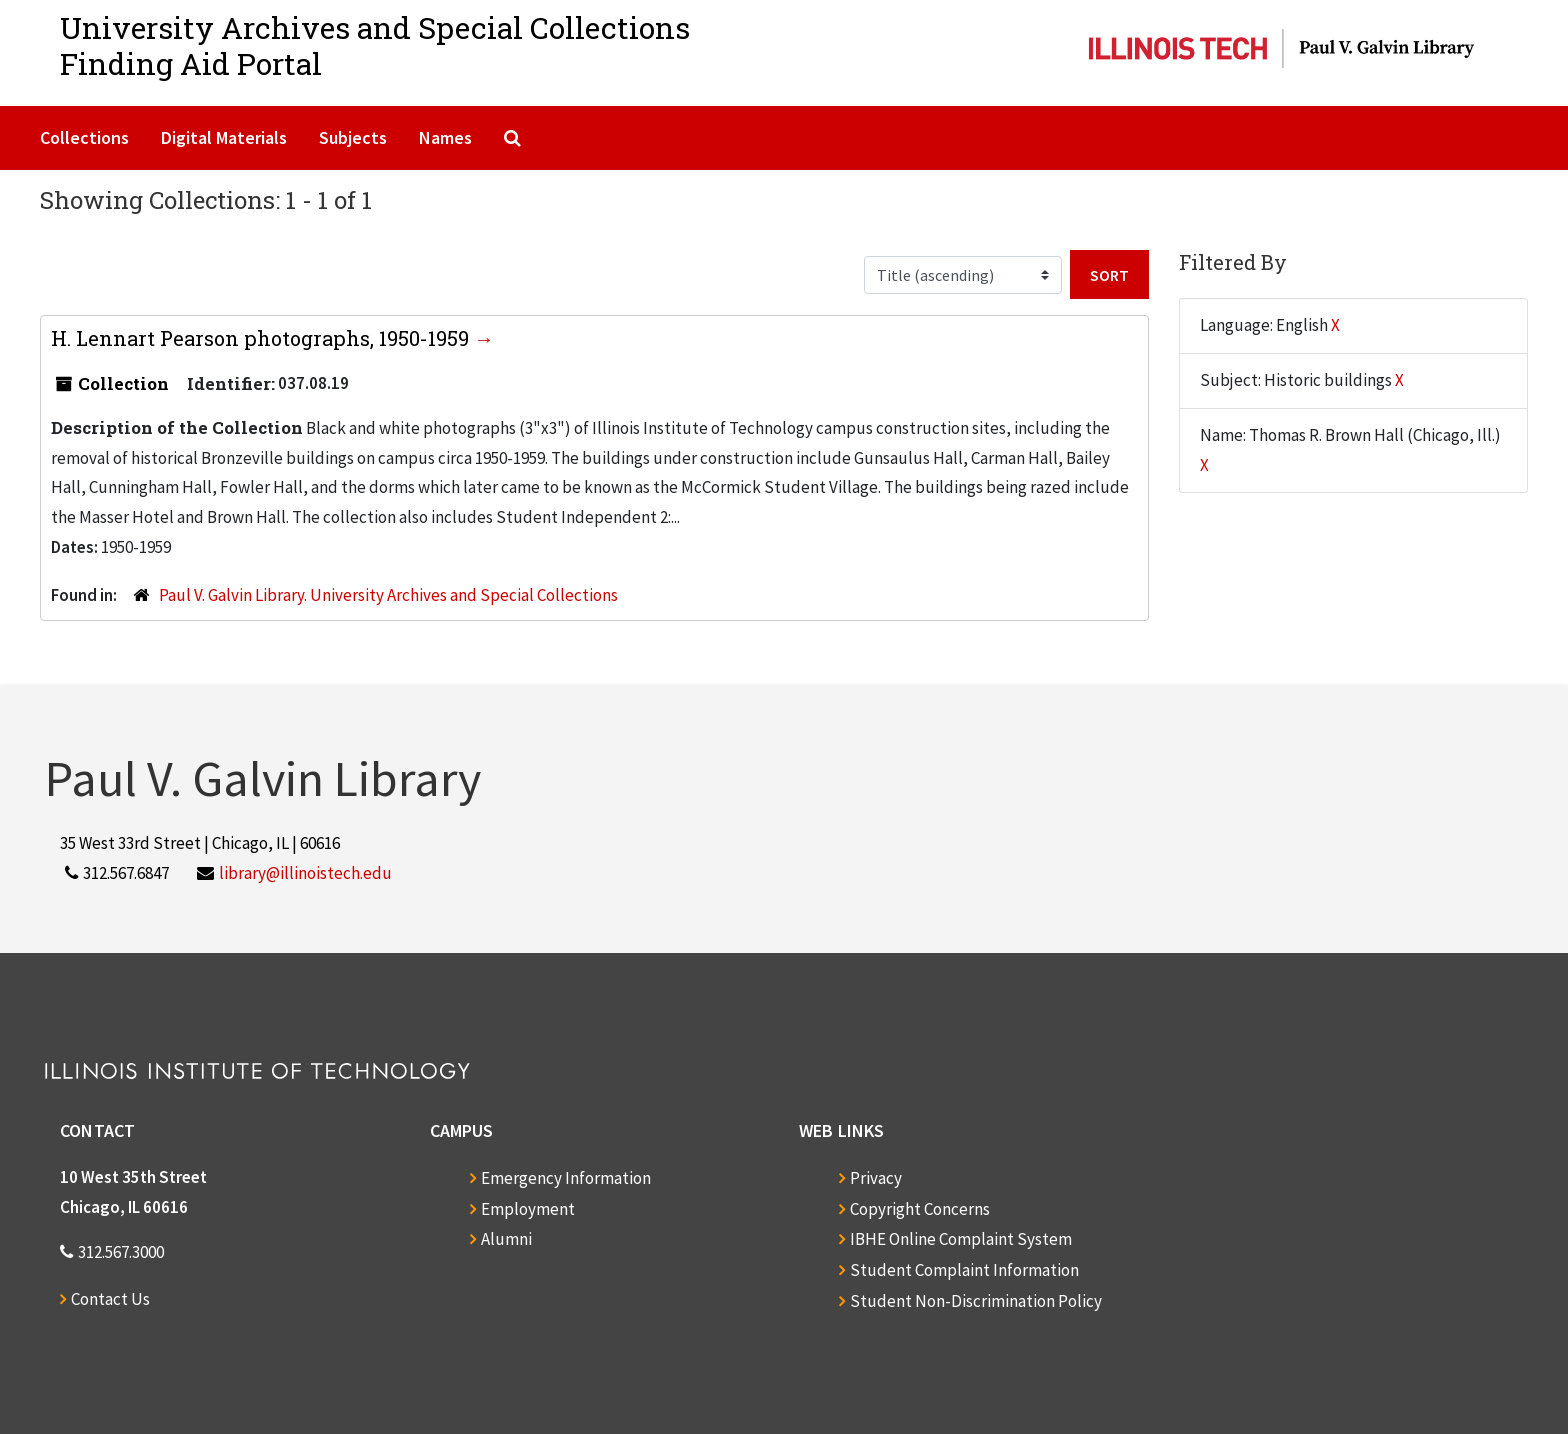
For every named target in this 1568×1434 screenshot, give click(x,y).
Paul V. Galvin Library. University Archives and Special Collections (388, 595)
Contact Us (110, 1299)
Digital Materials (224, 137)
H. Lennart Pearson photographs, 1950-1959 (262, 338)
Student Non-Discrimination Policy (976, 1301)
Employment (528, 1209)
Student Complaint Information (964, 1270)
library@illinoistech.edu (305, 873)
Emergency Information (566, 1178)
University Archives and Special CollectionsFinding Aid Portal (375, 45)
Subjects (353, 137)
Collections (84, 137)
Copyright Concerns (920, 1209)
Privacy (876, 1178)
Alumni (506, 1239)
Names (445, 137)
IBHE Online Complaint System (961, 1239)
